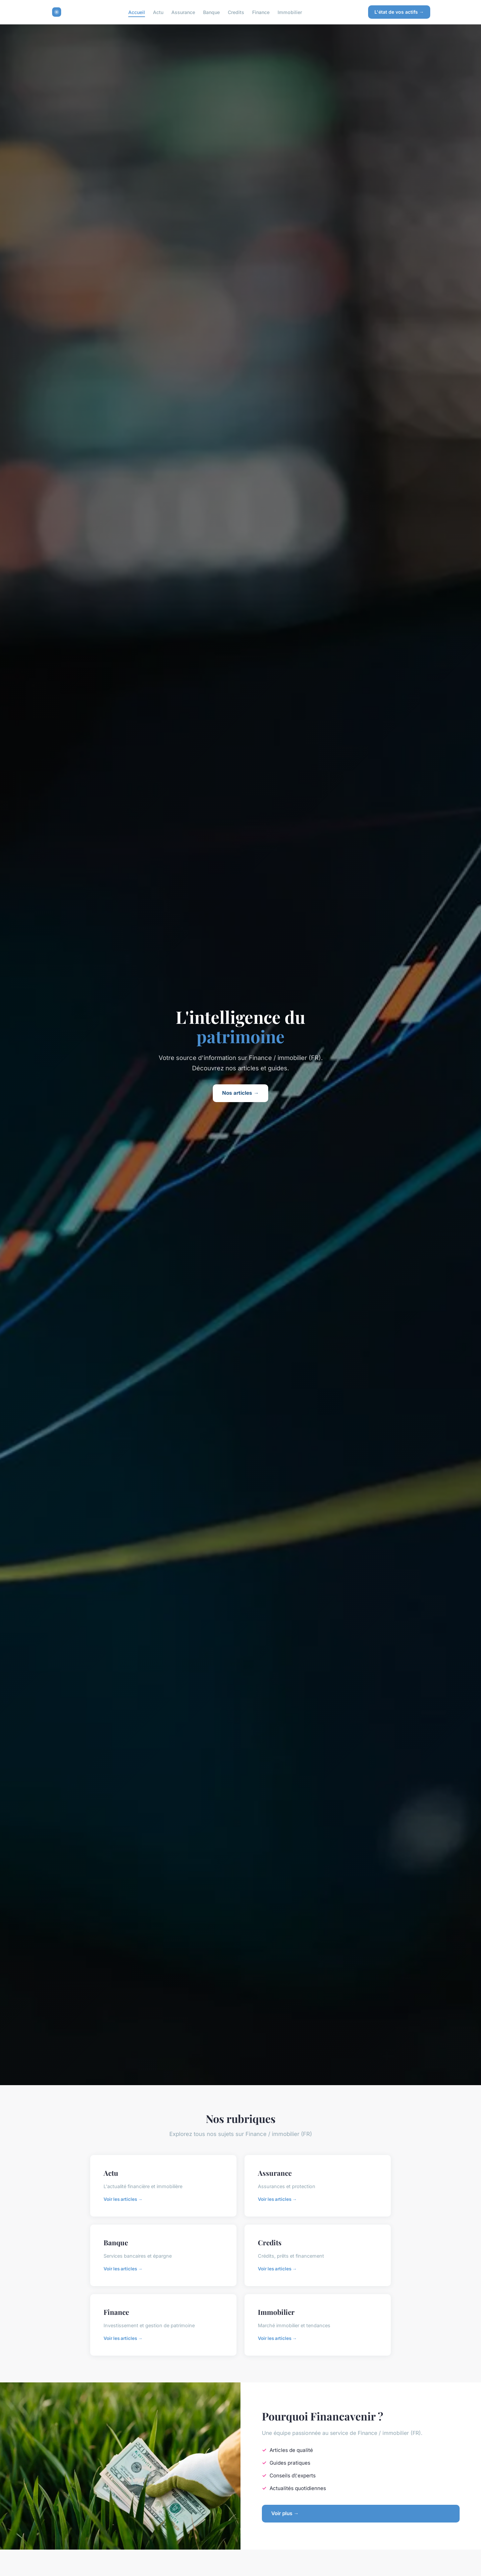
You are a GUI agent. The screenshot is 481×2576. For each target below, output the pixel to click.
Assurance (183, 12)
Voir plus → (285, 2513)
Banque (211, 12)
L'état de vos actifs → (399, 12)
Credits (236, 12)
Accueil (136, 12)
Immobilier (290, 12)
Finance (261, 12)
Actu (158, 12)
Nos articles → (240, 1093)
